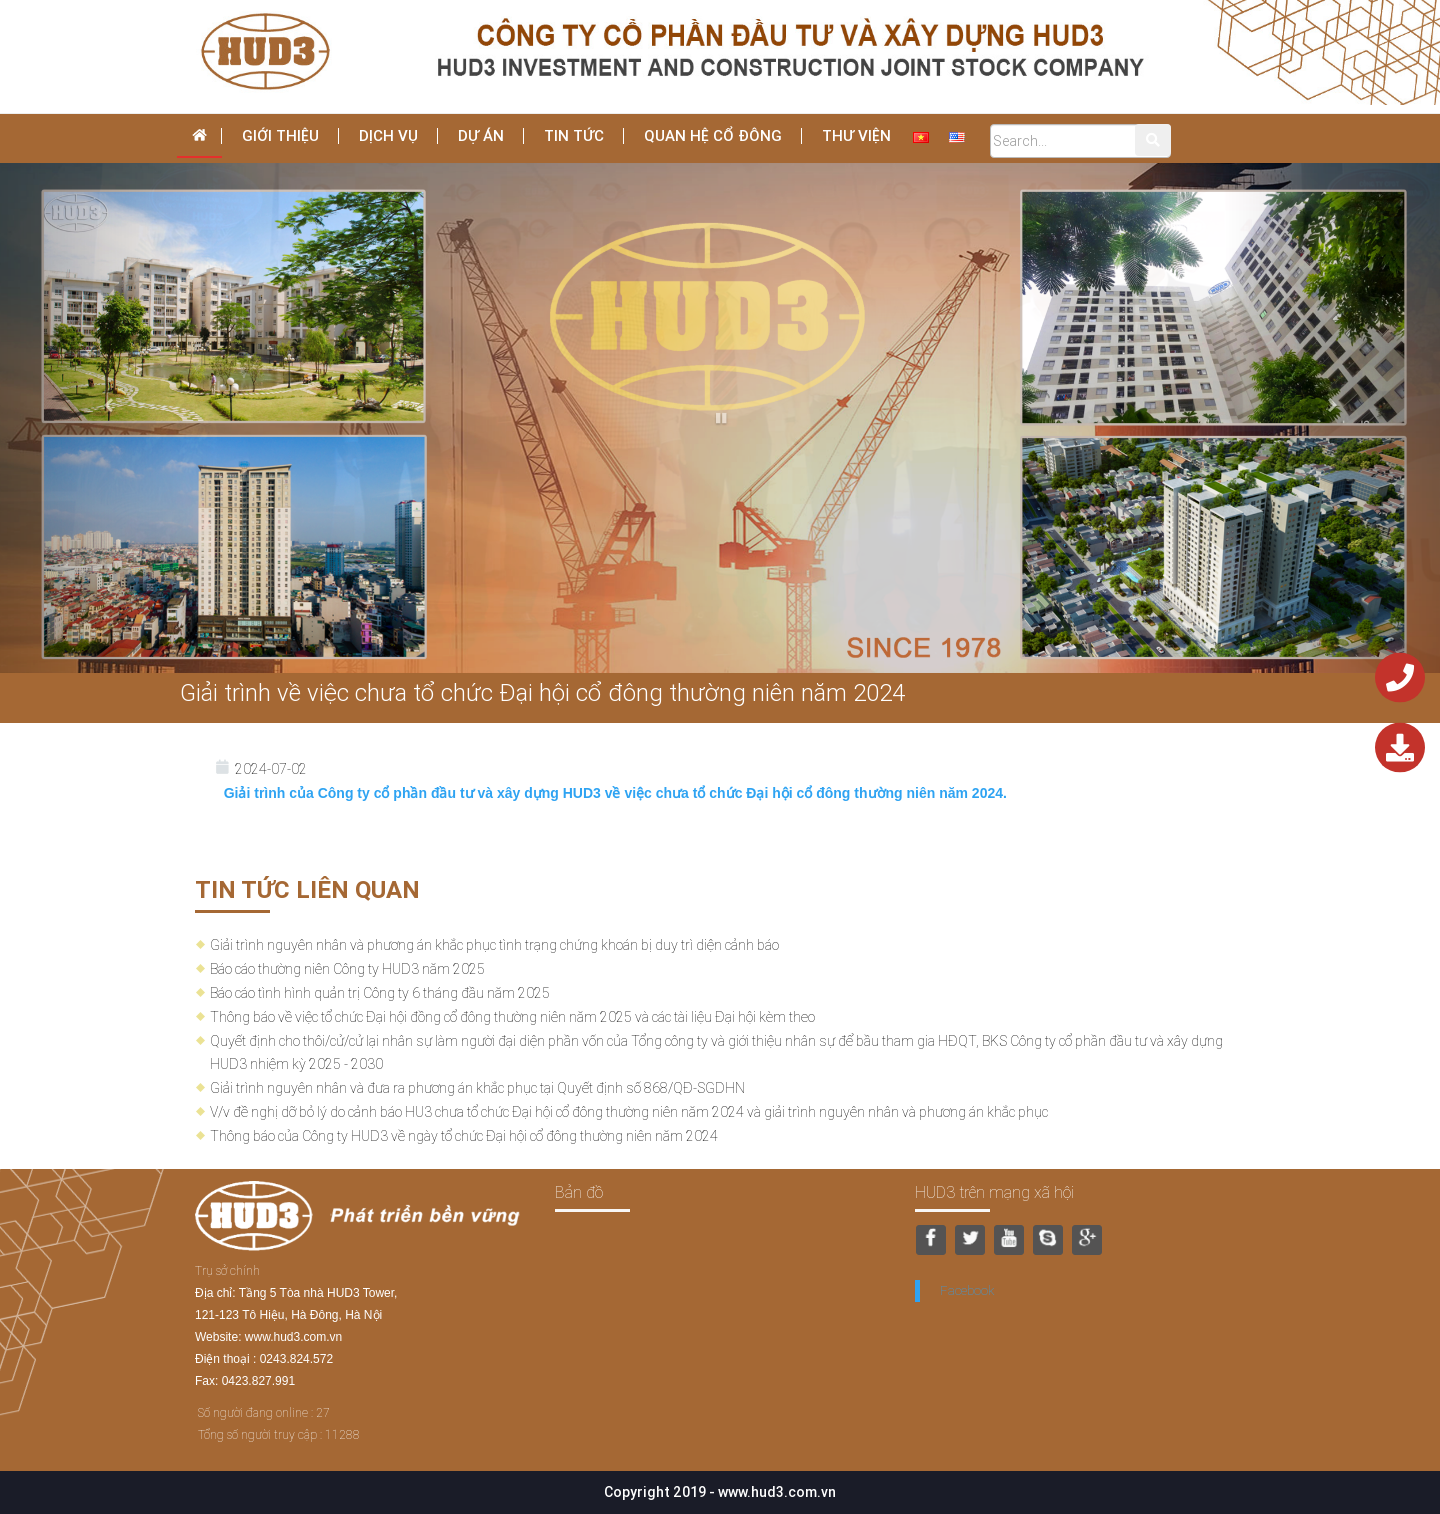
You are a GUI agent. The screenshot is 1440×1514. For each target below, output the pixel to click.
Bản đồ (579, 1192)
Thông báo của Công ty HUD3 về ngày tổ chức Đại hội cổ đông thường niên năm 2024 (464, 1136)
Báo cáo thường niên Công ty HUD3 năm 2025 (347, 969)
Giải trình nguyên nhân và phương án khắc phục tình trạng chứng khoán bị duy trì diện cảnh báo (494, 945)
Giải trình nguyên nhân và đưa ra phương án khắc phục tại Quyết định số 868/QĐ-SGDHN (477, 1088)
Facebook (967, 1290)
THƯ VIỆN (856, 135)
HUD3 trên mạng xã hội (994, 1192)
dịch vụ (388, 135)
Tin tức (574, 135)
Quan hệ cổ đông (713, 135)
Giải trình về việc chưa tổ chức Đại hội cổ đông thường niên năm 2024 (542, 692)
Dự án (481, 135)
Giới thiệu (280, 135)
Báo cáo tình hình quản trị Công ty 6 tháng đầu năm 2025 (380, 993)
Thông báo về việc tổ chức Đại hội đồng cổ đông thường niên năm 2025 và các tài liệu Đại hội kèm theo (512, 1017)
